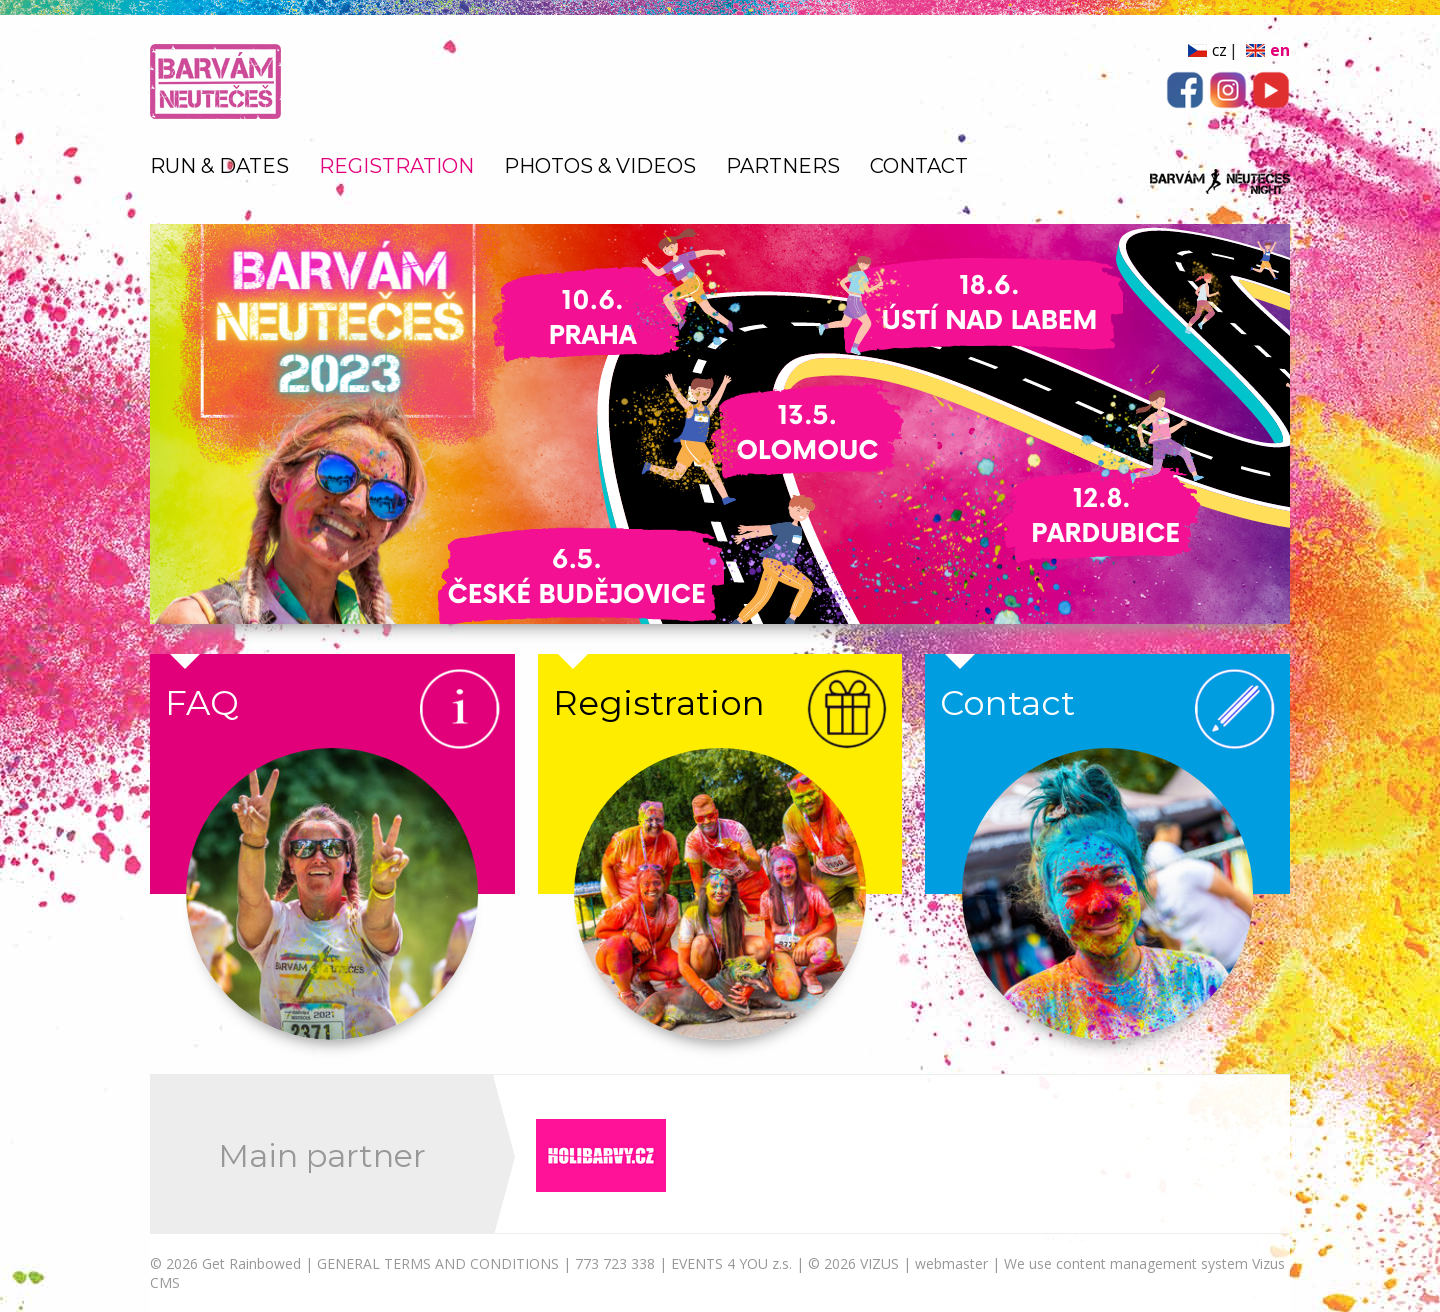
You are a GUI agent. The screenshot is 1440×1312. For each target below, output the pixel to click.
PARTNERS (783, 166)
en (1280, 50)
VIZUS (879, 1263)
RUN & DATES (219, 166)
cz (1219, 50)
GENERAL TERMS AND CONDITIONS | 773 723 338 (486, 1263)
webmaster (951, 1263)
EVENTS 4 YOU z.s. (731, 1263)
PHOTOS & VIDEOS (600, 166)
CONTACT (919, 166)
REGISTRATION (396, 166)
